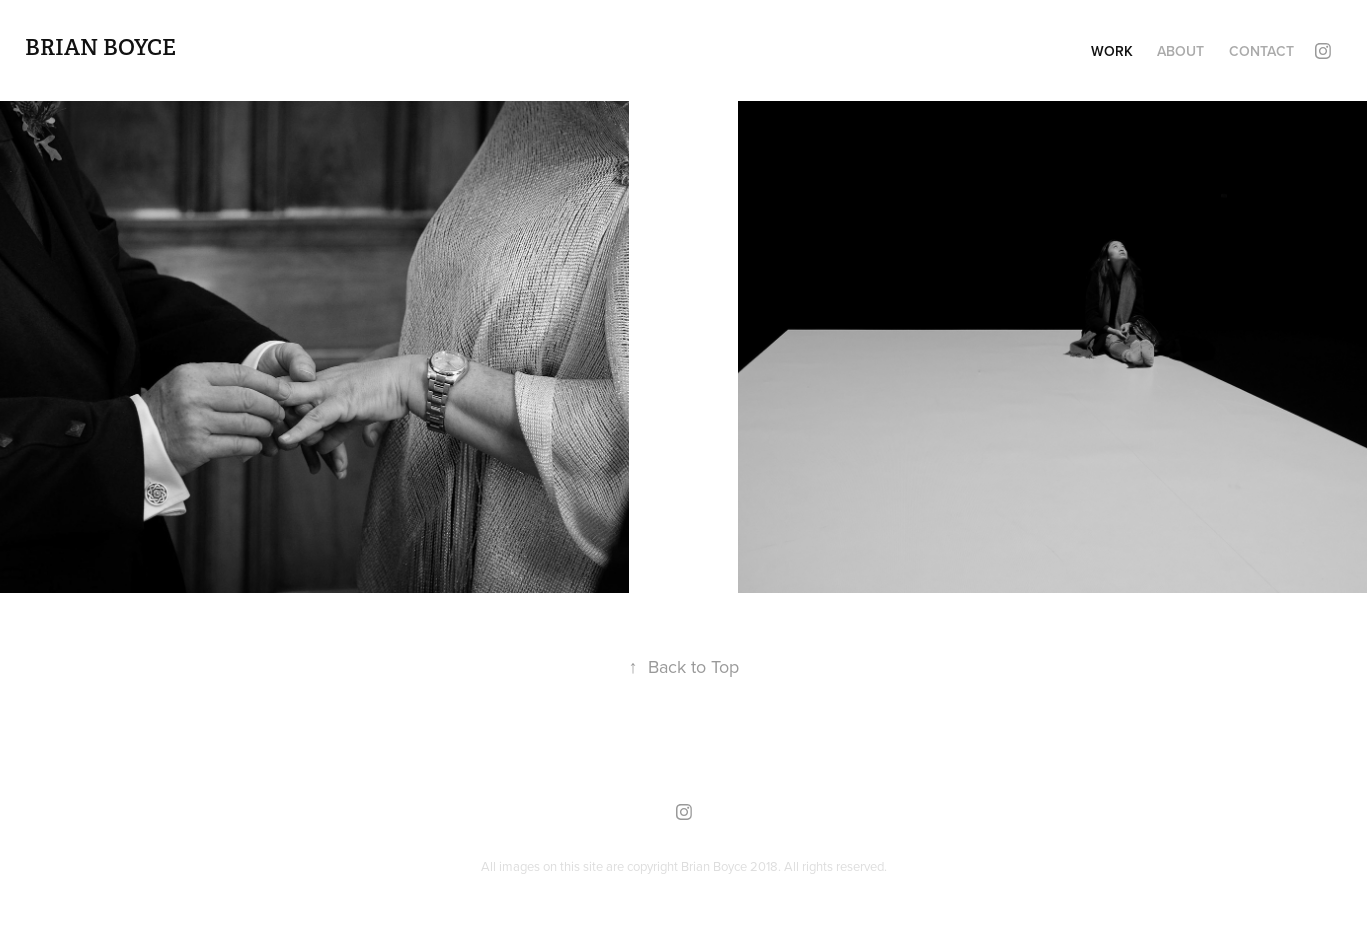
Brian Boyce (100, 47)
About (1180, 51)
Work (1112, 51)
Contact (1261, 51)
